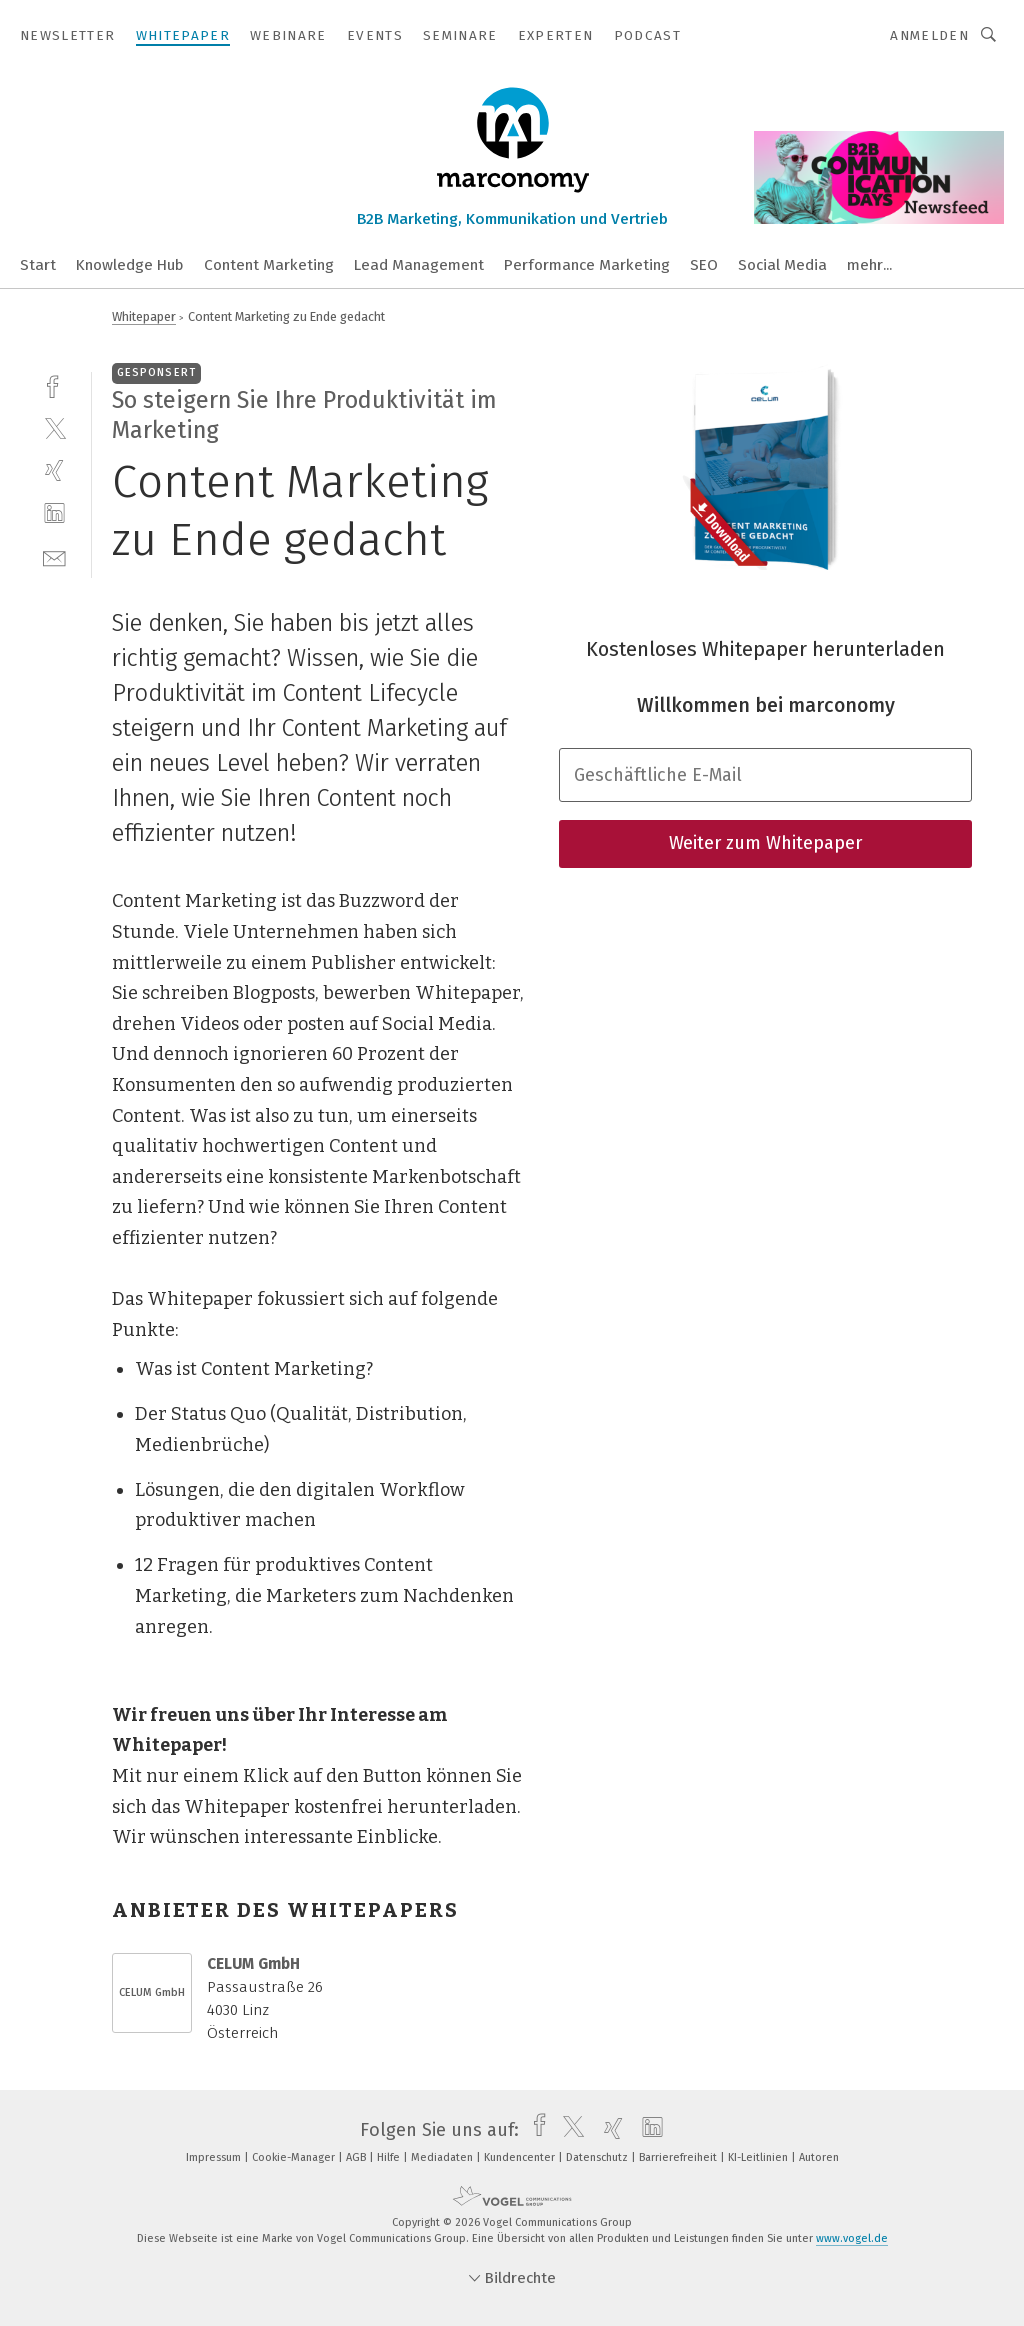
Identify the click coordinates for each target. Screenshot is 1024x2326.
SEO (704, 265)
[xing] (54, 470)
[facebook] (54, 384)
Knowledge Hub (130, 265)
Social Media (782, 265)
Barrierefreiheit (679, 2157)
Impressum (215, 2157)
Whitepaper (144, 316)
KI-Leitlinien (759, 2157)
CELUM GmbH (152, 1992)
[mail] (54, 556)
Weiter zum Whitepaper (765, 843)
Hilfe (390, 2157)
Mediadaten (443, 2157)
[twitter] (54, 427)
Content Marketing (269, 265)
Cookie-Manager (295, 2157)
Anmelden (929, 35)
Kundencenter (521, 2157)
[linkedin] (54, 513)
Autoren (819, 2157)
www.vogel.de (852, 2238)
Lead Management (419, 265)
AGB (357, 2157)
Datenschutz (598, 2157)
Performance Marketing (587, 265)
